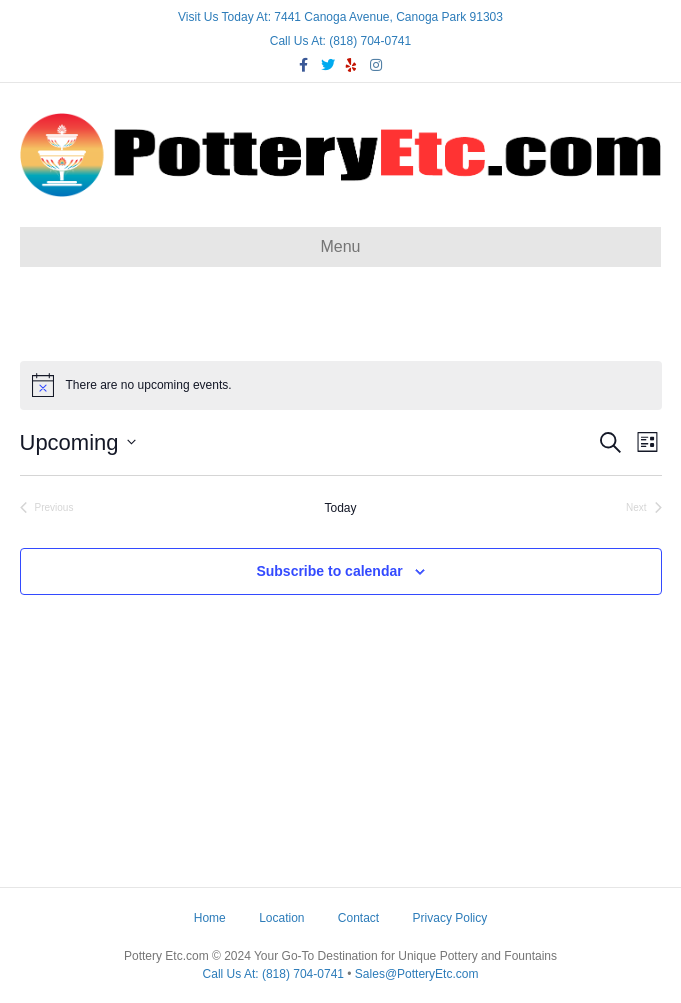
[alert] (341, 385)
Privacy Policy (450, 918)
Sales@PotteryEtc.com (417, 974)
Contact (358, 918)
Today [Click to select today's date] (340, 508)
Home (210, 918)
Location (281, 918)
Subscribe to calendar (329, 571)
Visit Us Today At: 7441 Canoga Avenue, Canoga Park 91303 (340, 17)
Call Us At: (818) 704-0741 (340, 41)
